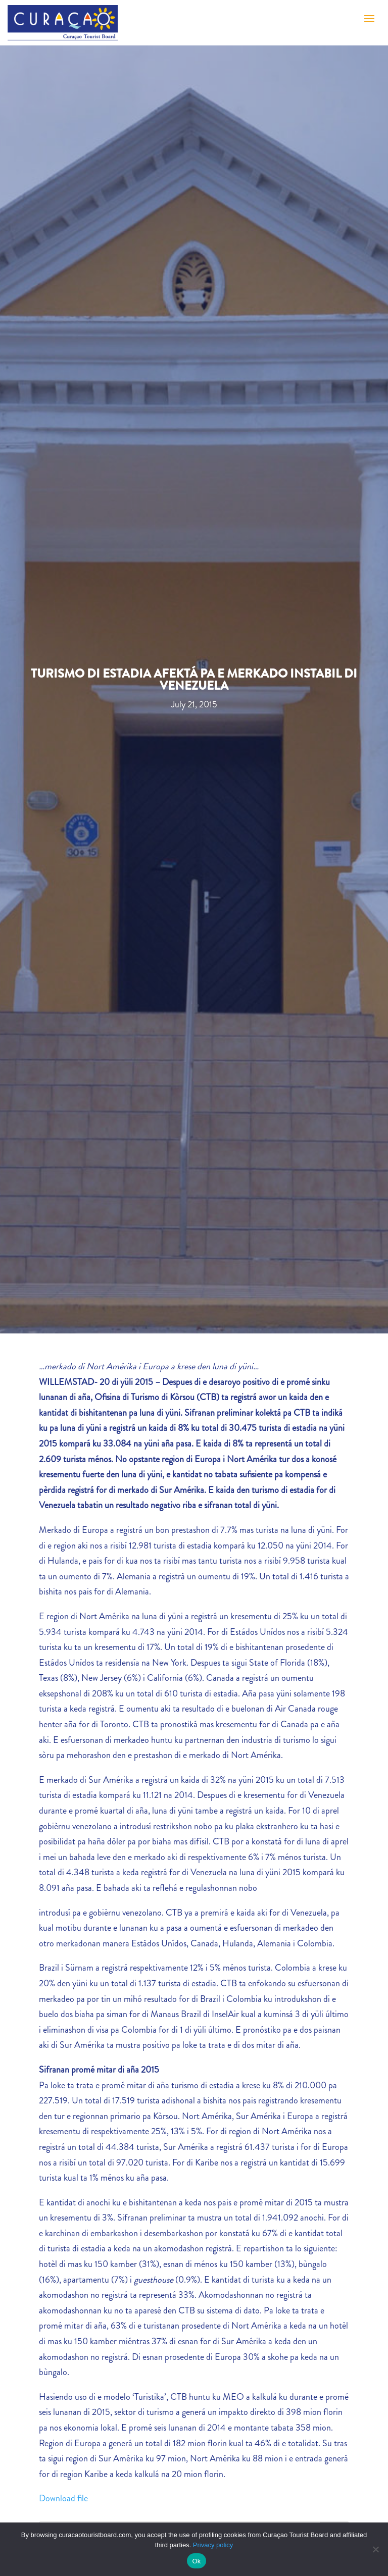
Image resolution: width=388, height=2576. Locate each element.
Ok (196, 2561)
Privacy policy (213, 2545)
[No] (375, 2549)
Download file (63, 2498)
